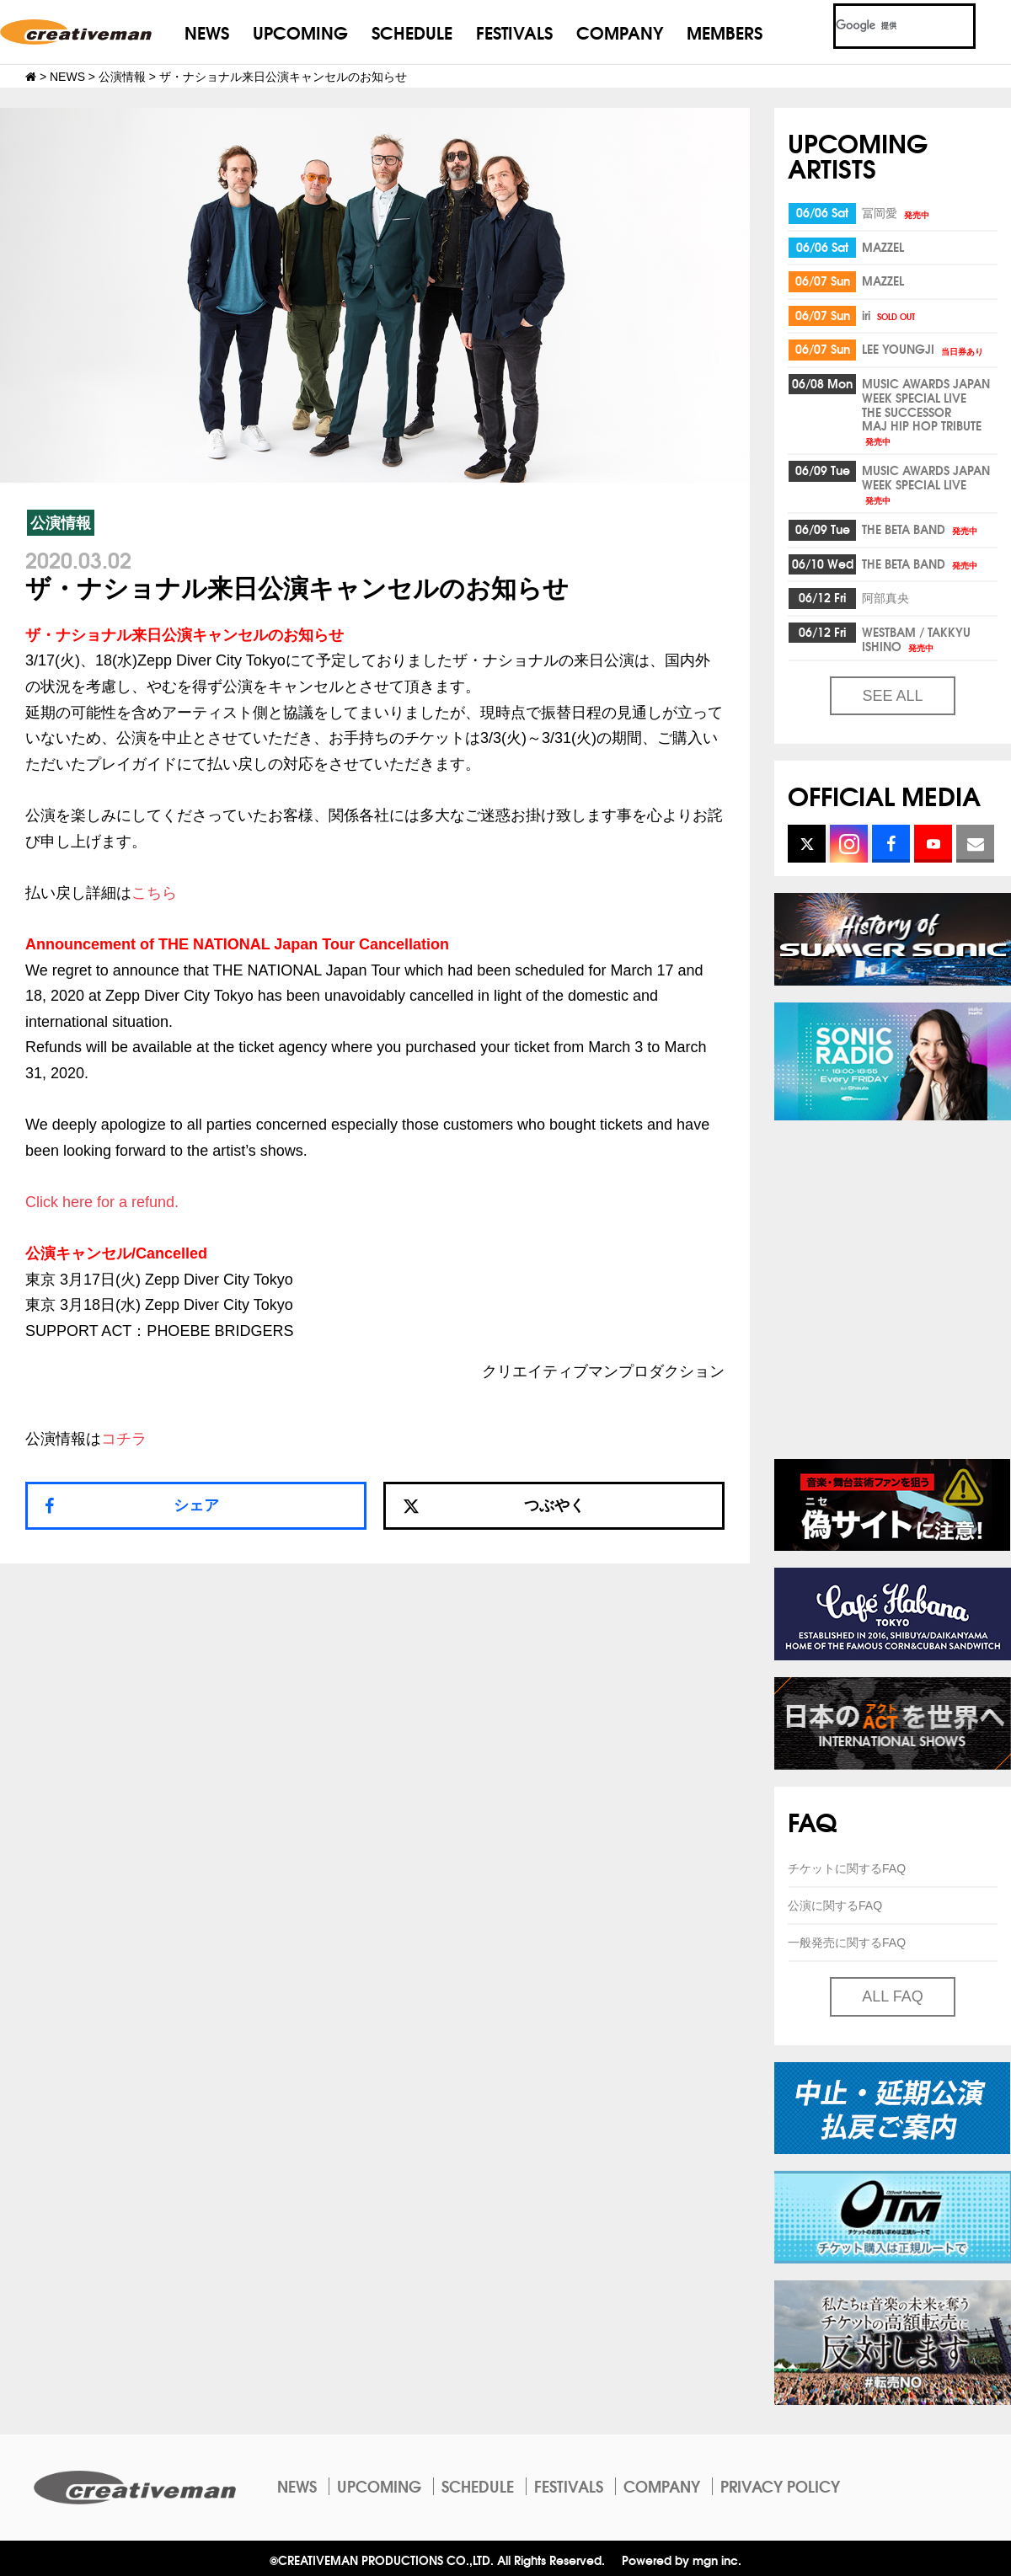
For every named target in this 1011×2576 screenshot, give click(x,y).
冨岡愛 (897, 212)
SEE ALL (892, 695)
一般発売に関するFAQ (847, 1942)
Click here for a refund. (102, 1202)
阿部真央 (885, 597)
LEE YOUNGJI (924, 348)
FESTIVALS (514, 32)
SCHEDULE (412, 32)
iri (889, 315)
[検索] (884, 26)
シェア (196, 1505)
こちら (154, 892)
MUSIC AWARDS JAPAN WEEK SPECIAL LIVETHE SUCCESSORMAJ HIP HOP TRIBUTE (926, 410)
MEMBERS (724, 32)
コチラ (124, 1438)
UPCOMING (300, 32)
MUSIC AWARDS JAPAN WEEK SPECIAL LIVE (926, 483)
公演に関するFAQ (835, 1905)
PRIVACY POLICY (780, 2486)
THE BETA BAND (921, 529)
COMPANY (619, 32)
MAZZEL (883, 247)
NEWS (207, 32)
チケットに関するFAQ (847, 1868)
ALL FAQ (892, 1996)
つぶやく (494, 1505)
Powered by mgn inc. (681, 2559)
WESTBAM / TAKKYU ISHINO (916, 639)
